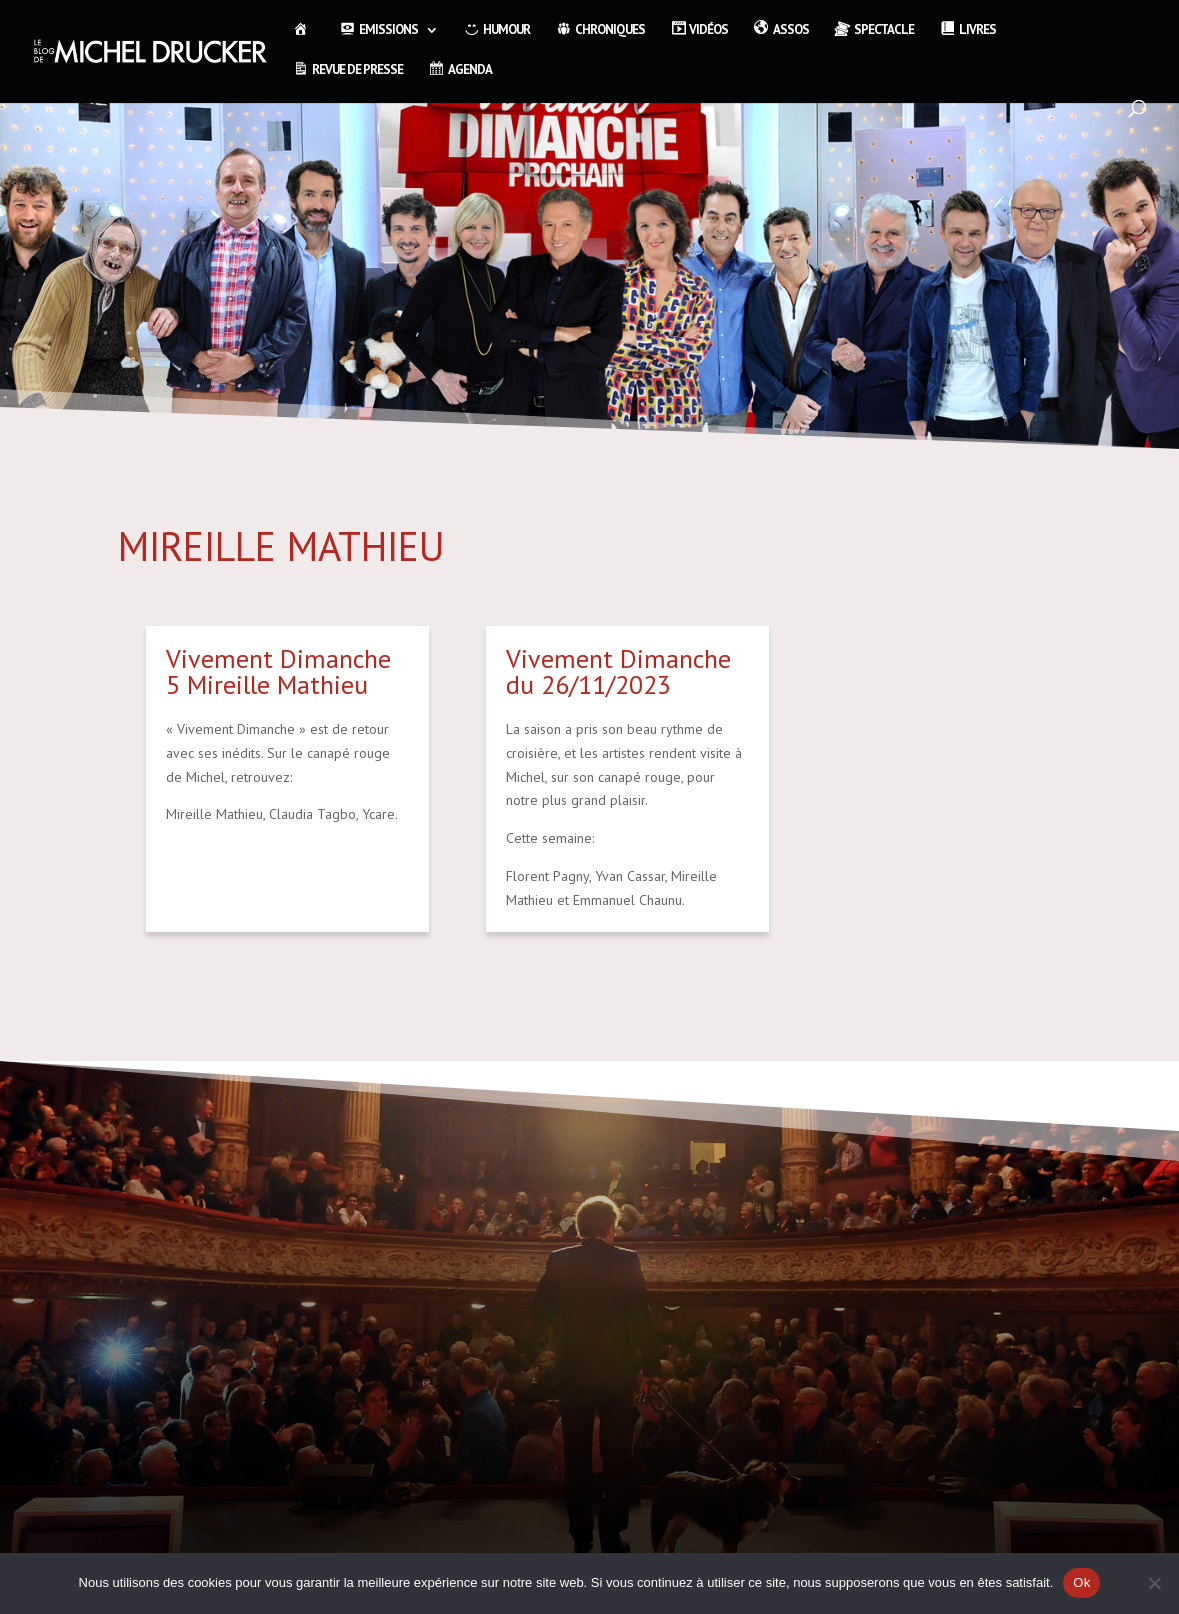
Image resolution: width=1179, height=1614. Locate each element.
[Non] (1154, 1583)
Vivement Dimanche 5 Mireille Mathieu (278, 671)
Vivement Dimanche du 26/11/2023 (618, 671)
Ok (1081, 1582)
